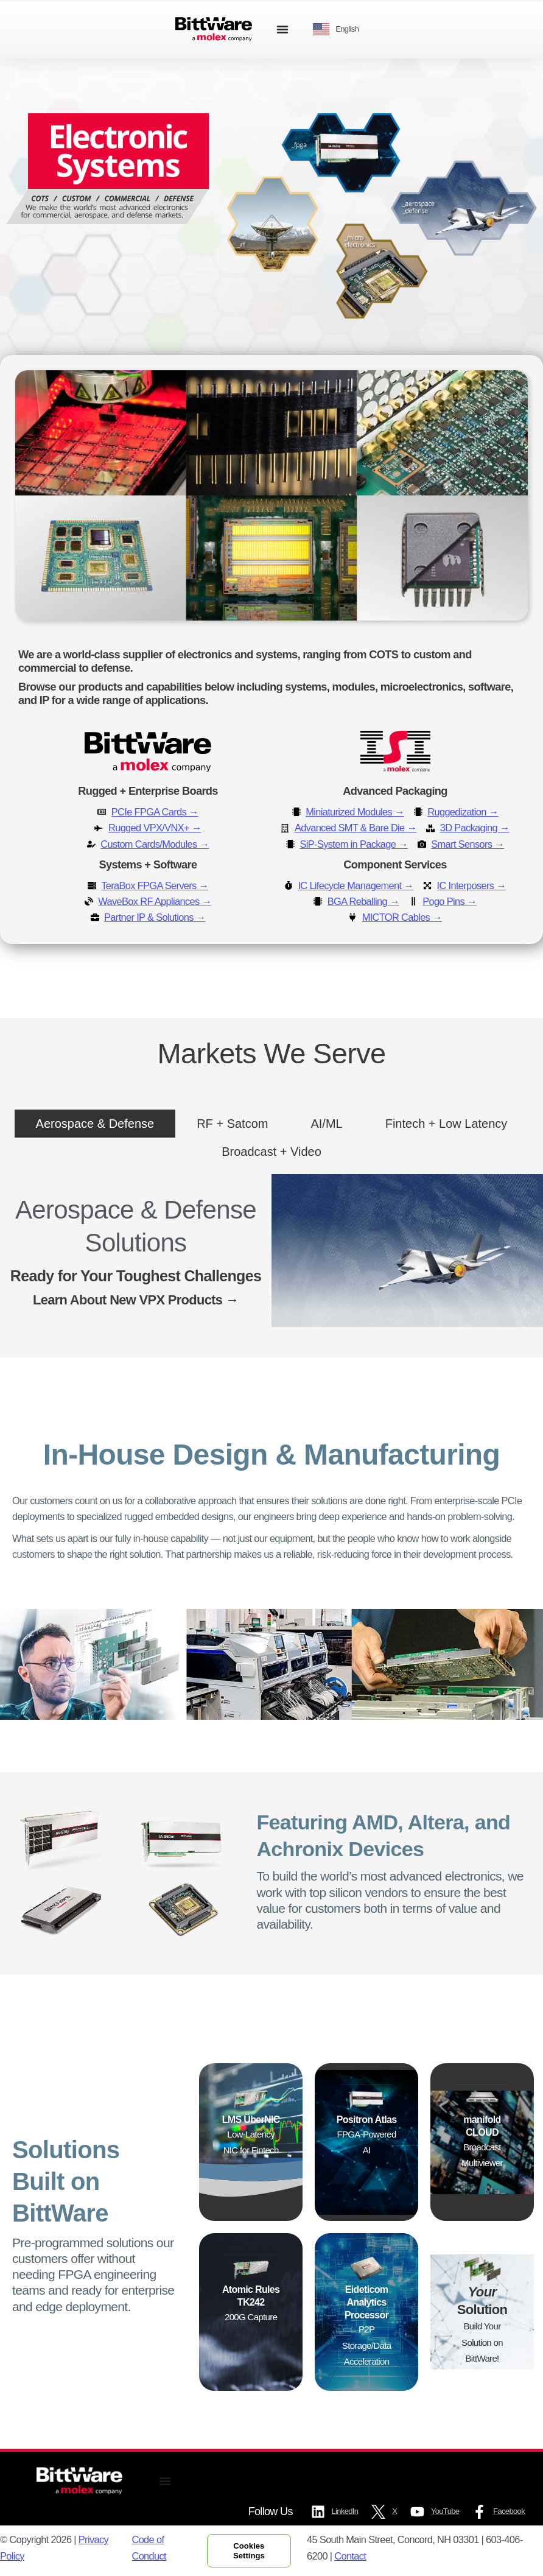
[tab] (95, 1124)
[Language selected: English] (340, 29)
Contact (350, 2555)
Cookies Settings (249, 2550)
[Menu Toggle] (282, 29)
